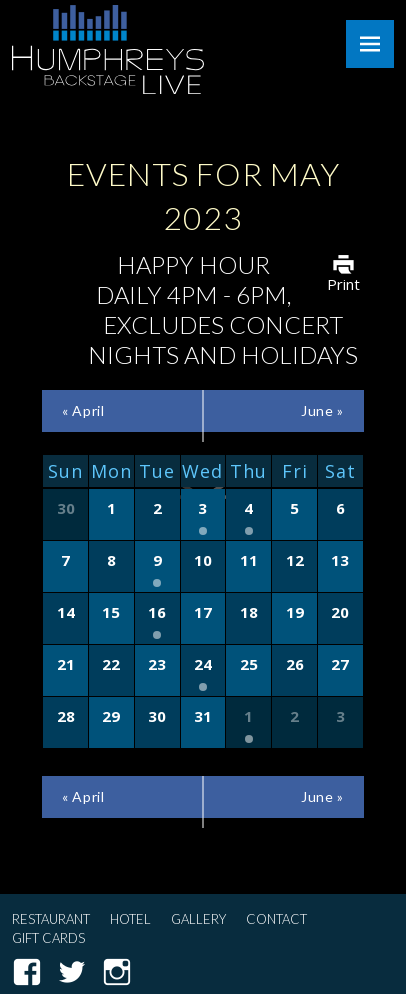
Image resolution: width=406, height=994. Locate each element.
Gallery (198, 919)
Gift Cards (48, 938)
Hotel (130, 919)
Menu (370, 44)
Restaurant (51, 919)
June (322, 410)
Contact (276, 919)
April (83, 410)
